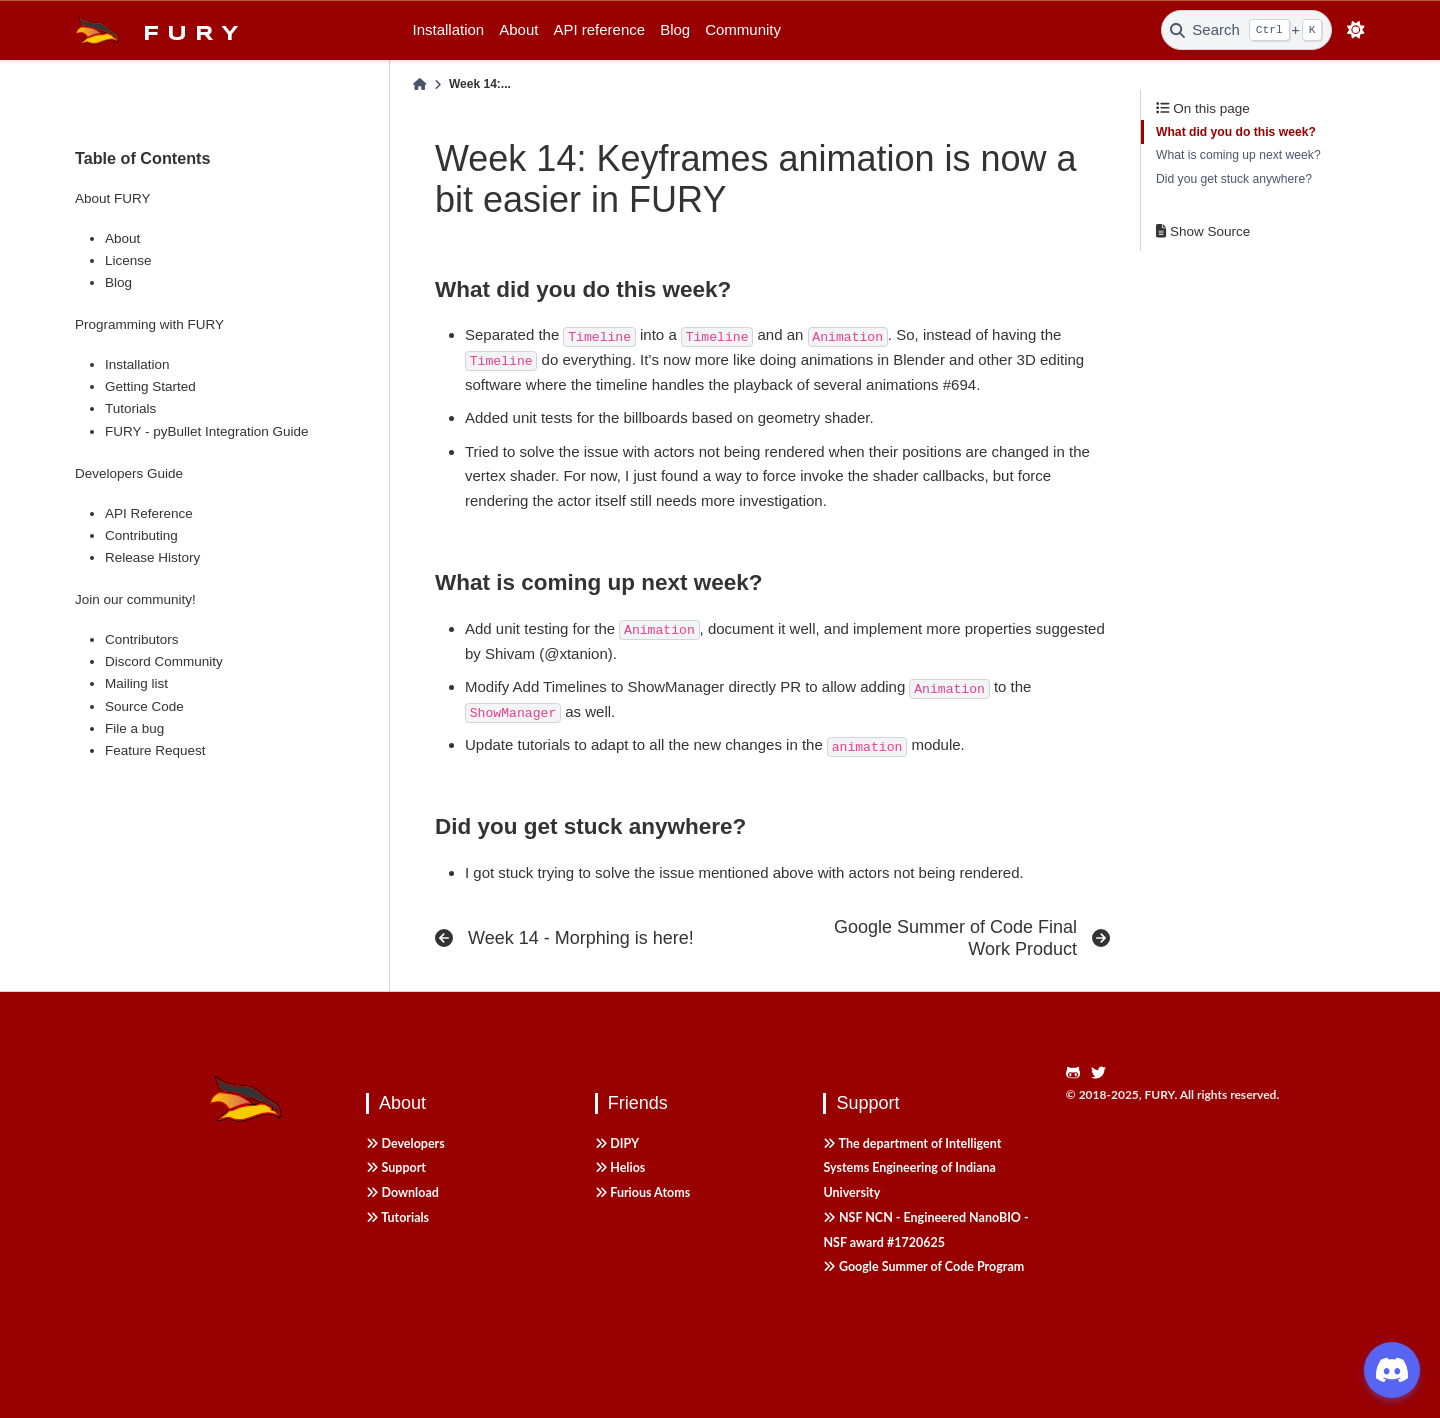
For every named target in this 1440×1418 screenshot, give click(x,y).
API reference (599, 29)
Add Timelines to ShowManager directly (644, 686)
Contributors (142, 639)
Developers (405, 1143)
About (518, 29)
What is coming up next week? (1238, 155)
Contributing (141, 535)
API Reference (149, 513)
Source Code (144, 706)
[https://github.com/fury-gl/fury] (1078, 1073)
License (128, 260)
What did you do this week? (1236, 132)
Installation (449, 29)
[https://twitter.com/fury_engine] (1104, 1073)
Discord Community (164, 661)
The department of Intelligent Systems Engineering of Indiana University (912, 1168)
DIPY (617, 1143)
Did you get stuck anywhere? (1234, 179)
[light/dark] (1356, 30)
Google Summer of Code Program (923, 1266)
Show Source (1203, 231)
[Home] (420, 85)
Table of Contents (143, 158)
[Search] (1246, 30)
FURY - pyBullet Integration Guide (207, 431)
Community (743, 29)
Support (396, 1167)
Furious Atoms (642, 1192)
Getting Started (150, 386)
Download (402, 1192)
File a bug (134, 728)
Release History (152, 557)
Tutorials (130, 408)
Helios (620, 1167)
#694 (959, 384)
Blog (675, 29)
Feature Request (155, 750)
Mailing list (136, 683)
